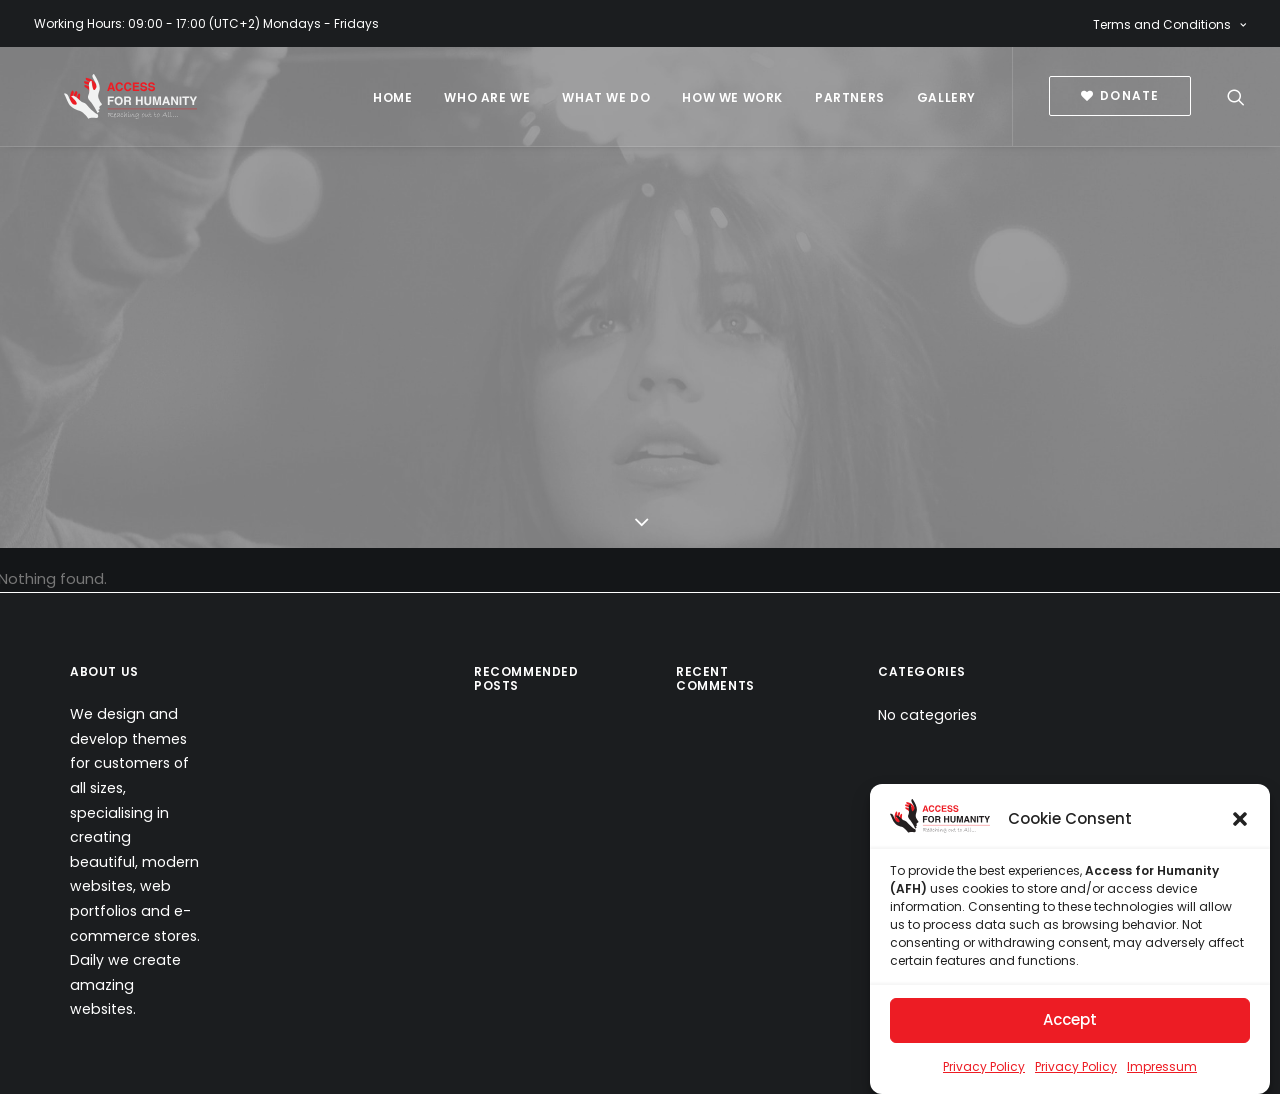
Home (392, 97)
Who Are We (487, 97)
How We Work (732, 97)
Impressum (1162, 1075)
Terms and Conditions (1169, 24)
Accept (1070, 1028)
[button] (1240, 828)
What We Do (606, 97)
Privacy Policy (984, 1075)
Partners (850, 97)
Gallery (946, 97)
